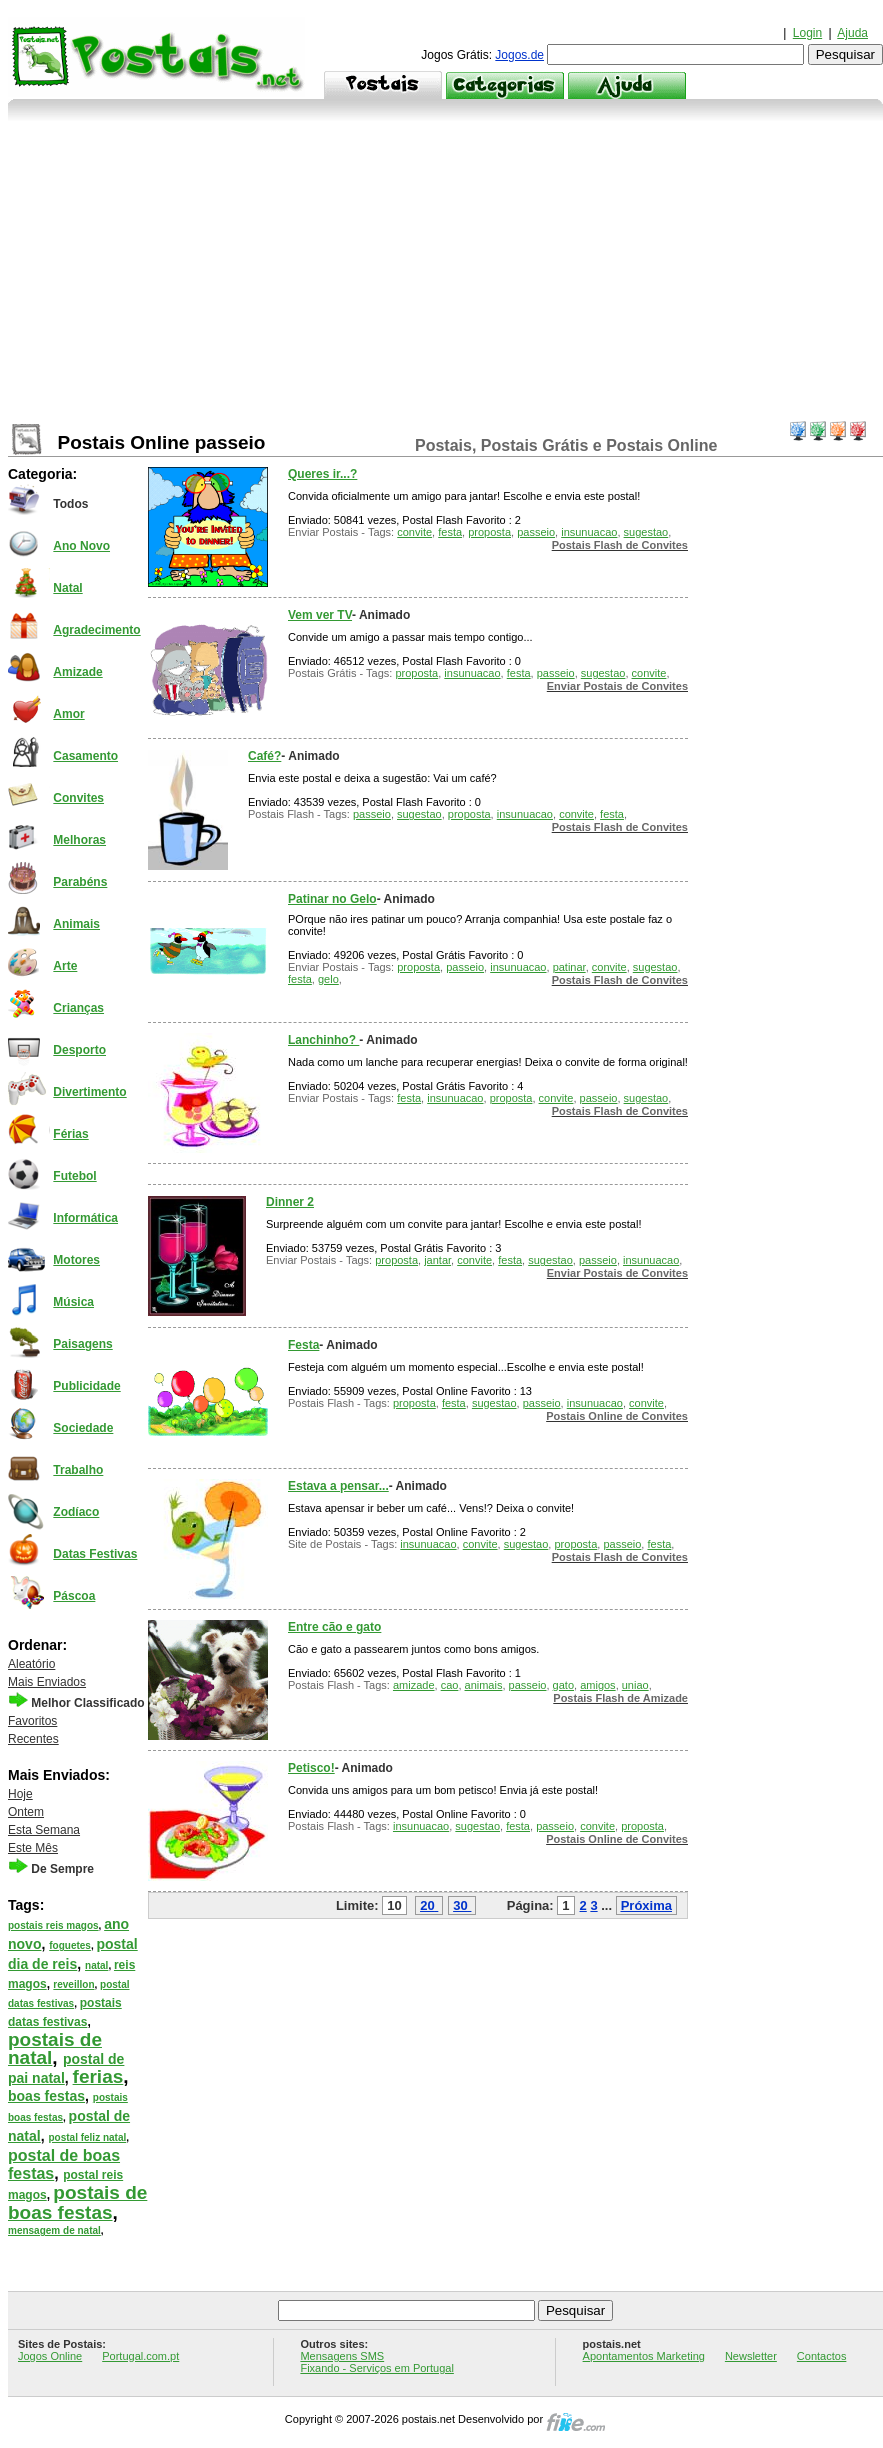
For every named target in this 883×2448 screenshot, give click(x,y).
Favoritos (32, 1721)
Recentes (33, 1739)
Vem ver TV (320, 615)
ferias (98, 2076)
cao (450, 1685)
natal (96, 1965)
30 (460, 1905)
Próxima (646, 1905)
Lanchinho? (323, 1040)
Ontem (26, 1812)
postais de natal (55, 2048)
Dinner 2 (290, 1202)
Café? (264, 756)
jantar (437, 1260)
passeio (536, 532)
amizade (414, 1685)
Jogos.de (519, 55)
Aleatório (31, 1664)
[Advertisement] (445, 271)
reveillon (73, 1984)
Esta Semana (44, 1830)
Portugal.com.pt (140, 2356)
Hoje (20, 1794)
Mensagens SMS (342, 2356)
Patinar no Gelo (332, 899)
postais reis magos (53, 1925)
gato (563, 1685)
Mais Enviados (47, 1682)
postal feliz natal (87, 2137)
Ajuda (852, 33)
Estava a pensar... (338, 1486)
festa (450, 532)
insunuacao (589, 532)
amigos (597, 1685)
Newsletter (751, 2356)
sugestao (646, 532)
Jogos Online (50, 2356)
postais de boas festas (77, 2202)
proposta (489, 532)
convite (414, 532)
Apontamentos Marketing (644, 2356)
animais (484, 1685)
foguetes (70, 1945)
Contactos (822, 2356)
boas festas (46, 2096)
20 (427, 1905)
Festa (303, 1345)
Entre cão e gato (334, 1627)
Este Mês (33, 1848)
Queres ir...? (322, 474)
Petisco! (311, 1768)
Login (807, 33)
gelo (328, 979)
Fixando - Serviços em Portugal (376, 2368)
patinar (569, 967)
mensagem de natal (54, 2230)
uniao (635, 1685)
